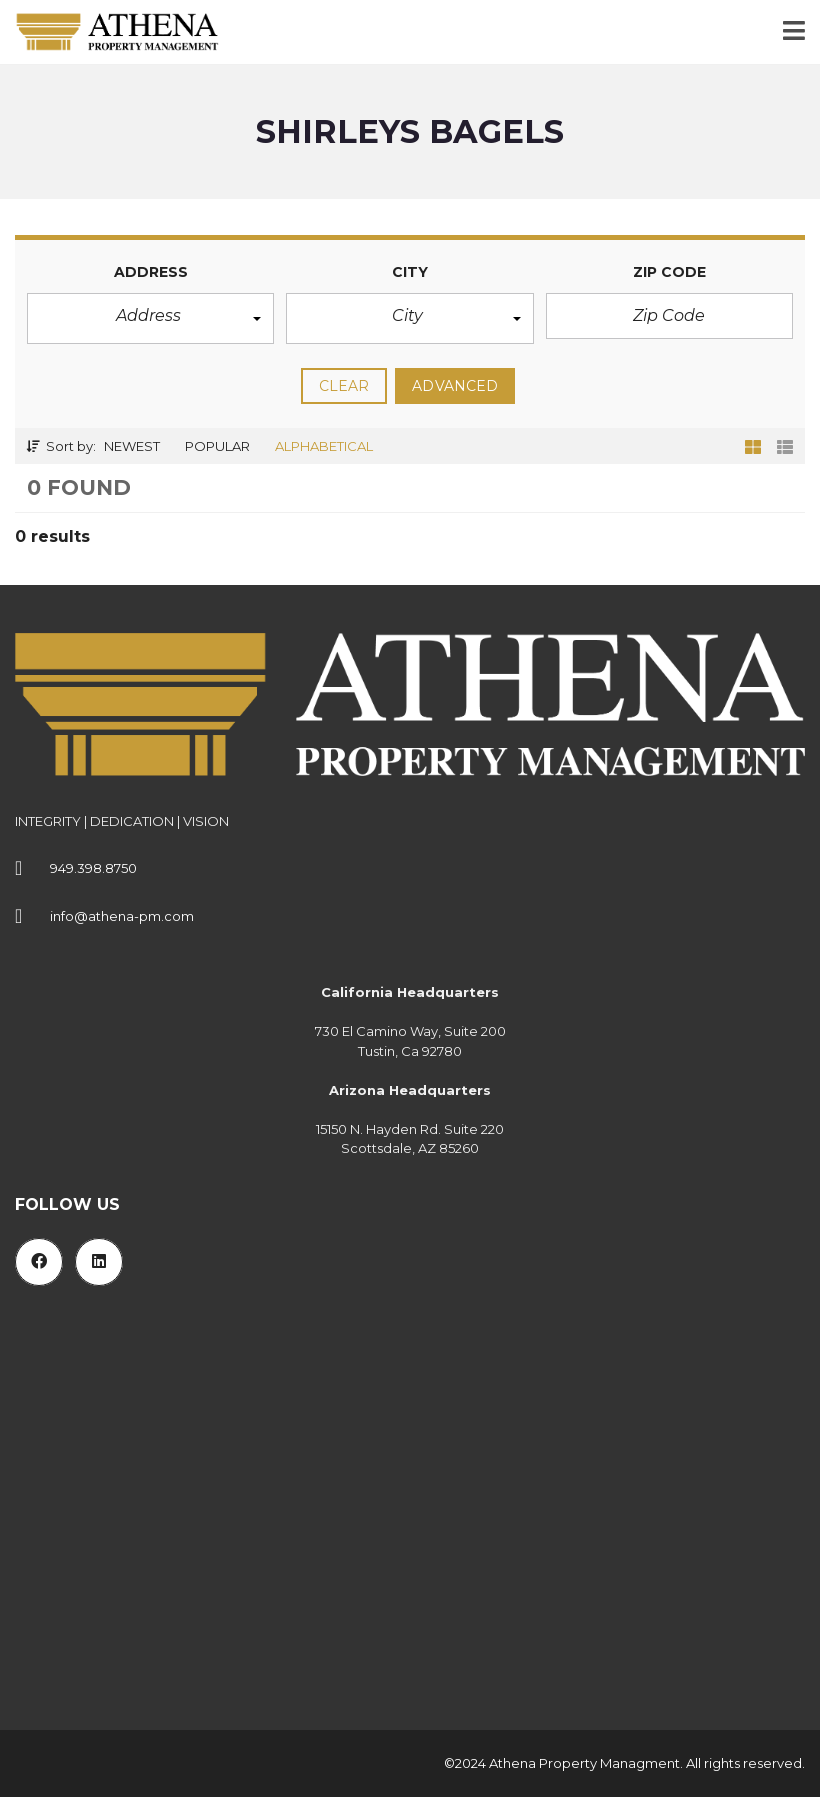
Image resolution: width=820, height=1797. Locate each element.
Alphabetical (324, 446)
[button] (150, 318)
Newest (132, 446)
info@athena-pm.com (122, 916)
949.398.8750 (93, 868)
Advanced (455, 386)
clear (344, 386)
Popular (217, 446)
